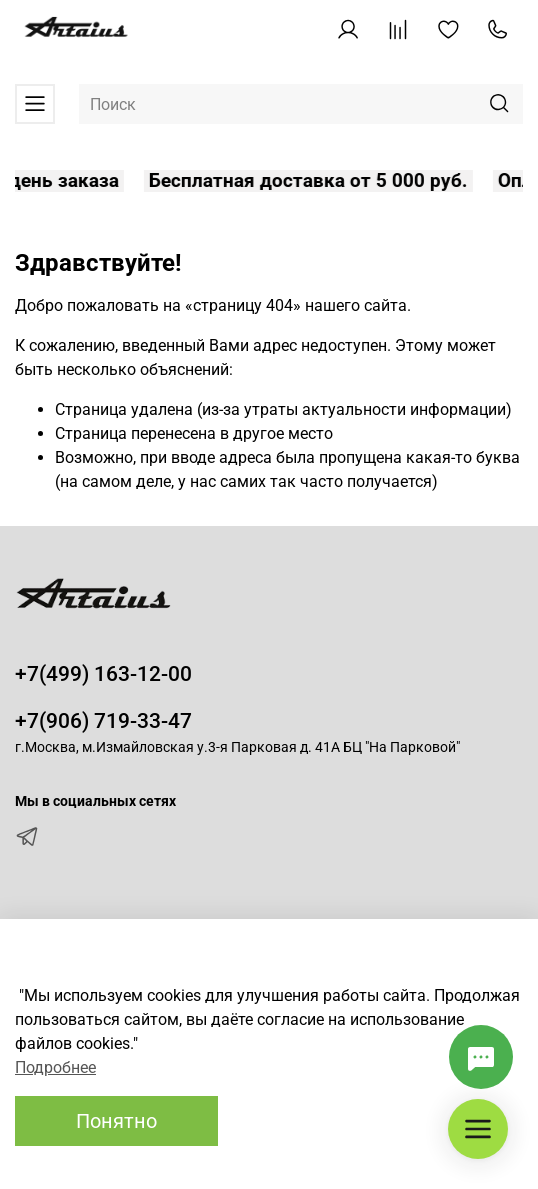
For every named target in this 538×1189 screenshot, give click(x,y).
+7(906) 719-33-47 (103, 721)
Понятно (116, 1121)
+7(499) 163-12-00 (103, 674)
